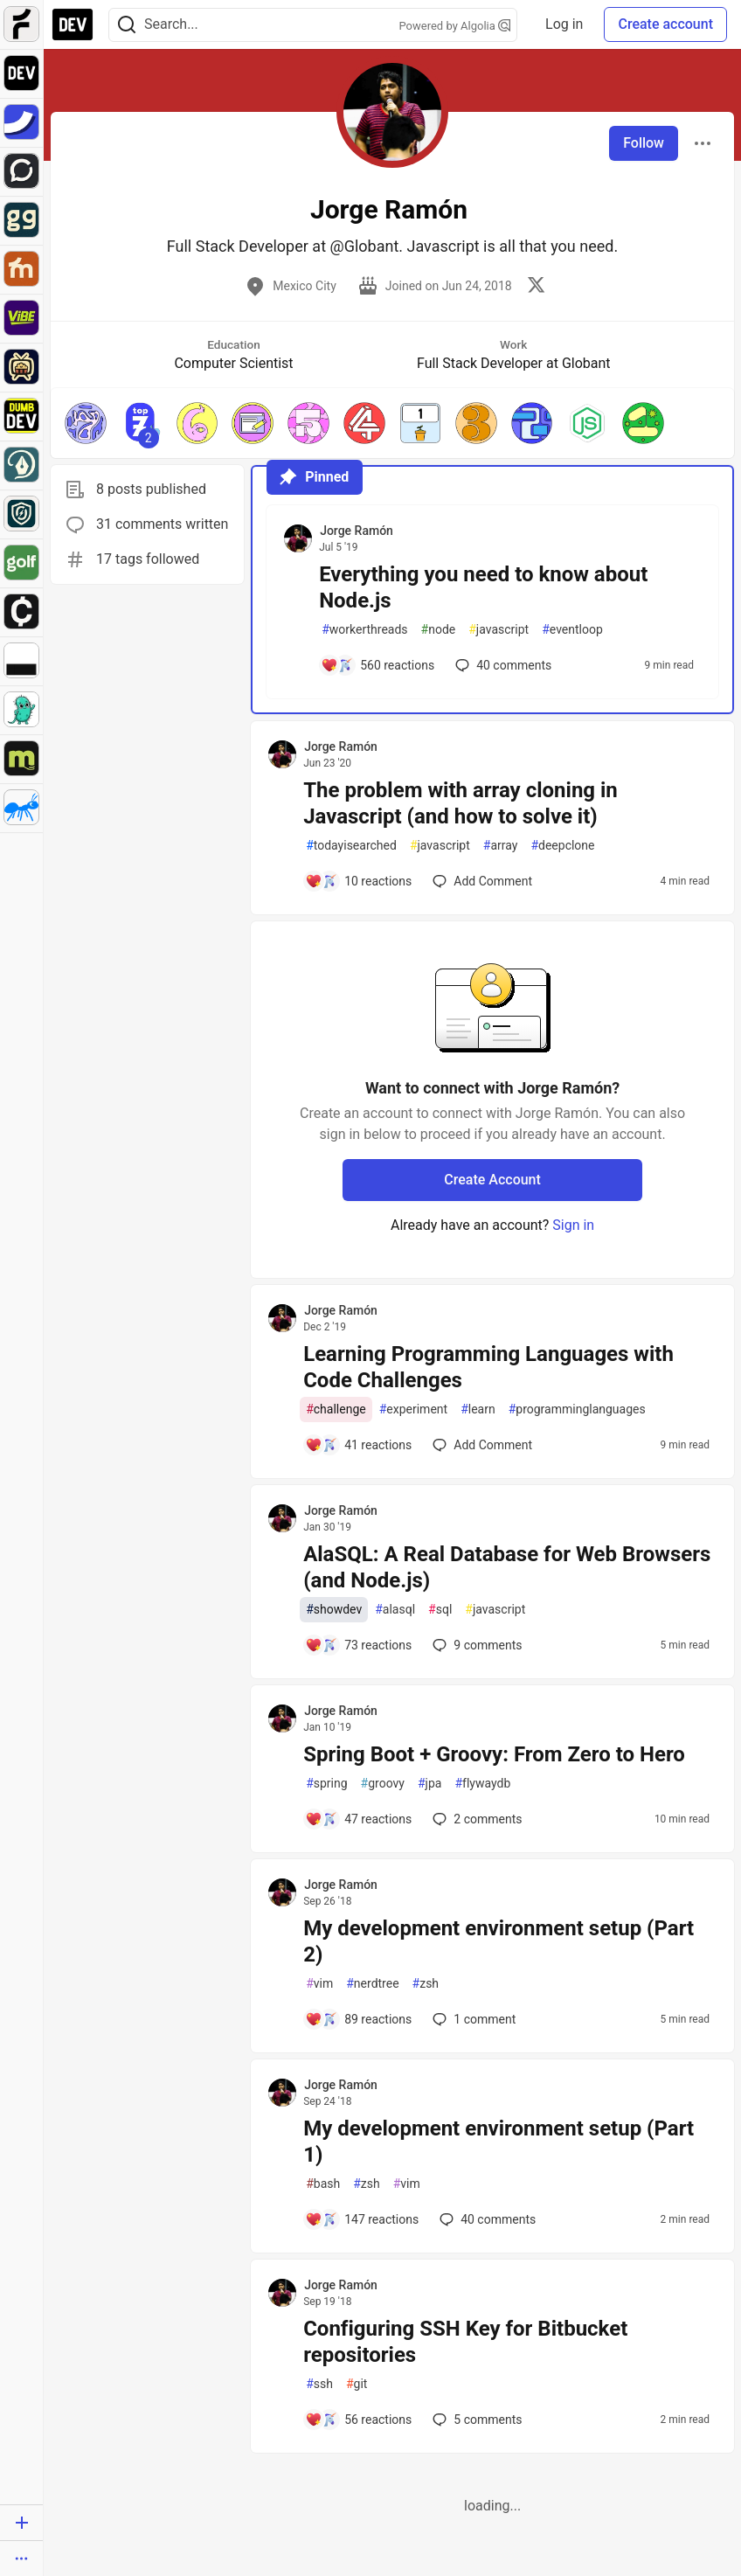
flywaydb (482, 1783)
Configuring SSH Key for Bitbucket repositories (465, 2341)
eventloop (572, 630)
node (438, 630)
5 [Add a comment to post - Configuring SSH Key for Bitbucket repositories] (475, 2419)
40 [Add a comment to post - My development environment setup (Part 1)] (486, 2219)
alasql (395, 1609)
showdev (334, 1609)
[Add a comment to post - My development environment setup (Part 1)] (361, 2219)
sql (440, 1609)
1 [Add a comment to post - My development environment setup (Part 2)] (472, 2019)
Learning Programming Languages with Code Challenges (488, 1367)
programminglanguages (577, 1409)
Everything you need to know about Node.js (483, 587)
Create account (665, 24)
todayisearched (351, 846)
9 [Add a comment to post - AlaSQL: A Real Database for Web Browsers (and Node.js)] (475, 1645)
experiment (413, 1409)
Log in (564, 24)
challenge (336, 1409)
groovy (383, 1783)
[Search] (126, 25)
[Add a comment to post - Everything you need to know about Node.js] (377, 665)
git (356, 2384)
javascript (498, 630)
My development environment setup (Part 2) (498, 1941)
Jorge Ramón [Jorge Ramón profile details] (356, 531)
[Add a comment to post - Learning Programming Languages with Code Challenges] (358, 1445)
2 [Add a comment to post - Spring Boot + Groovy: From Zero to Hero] (475, 1819)
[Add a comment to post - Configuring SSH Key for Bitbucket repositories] (358, 2419)
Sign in (573, 1225)
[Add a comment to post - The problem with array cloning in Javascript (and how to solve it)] (358, 881)
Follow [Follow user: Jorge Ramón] (643, 143)
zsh (426, 1984)
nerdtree (372, 1984)
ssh (319, 2384)
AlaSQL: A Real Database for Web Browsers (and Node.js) (506, 1567)
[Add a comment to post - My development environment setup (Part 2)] (358, 2019)
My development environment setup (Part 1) (498, 2141)
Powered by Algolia (455, 25)
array (500, 846)
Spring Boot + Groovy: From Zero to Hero (494, 1754)
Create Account (492, 1179)
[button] (86, 423)
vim (319, 1984)
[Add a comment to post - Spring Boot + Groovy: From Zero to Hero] (358, 1819)
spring (326, 1783)
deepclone (562, 846)
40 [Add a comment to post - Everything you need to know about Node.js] (501, 665)
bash (323, 2184)
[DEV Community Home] (72, 24)
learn (478, 1409)
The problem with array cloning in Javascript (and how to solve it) (460, 803)
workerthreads (364, 630)
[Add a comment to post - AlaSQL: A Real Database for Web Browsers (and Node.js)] (358, 1645)
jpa (429, 1783)
